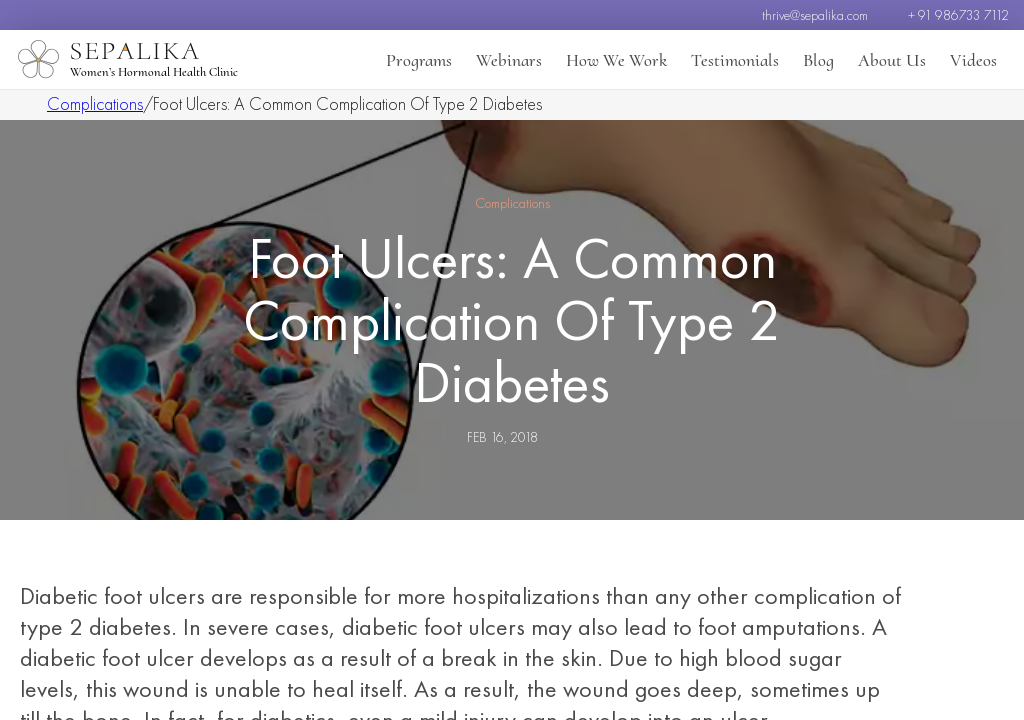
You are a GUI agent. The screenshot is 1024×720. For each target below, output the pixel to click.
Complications (95, 103)
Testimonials (735, 60)
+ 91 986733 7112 (958, 15)
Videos (973, 60)
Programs (419, 60)
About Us (892, 60)
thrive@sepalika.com (815, 15)
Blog (818, 60)
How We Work (616, 60)
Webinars (509, 60)
